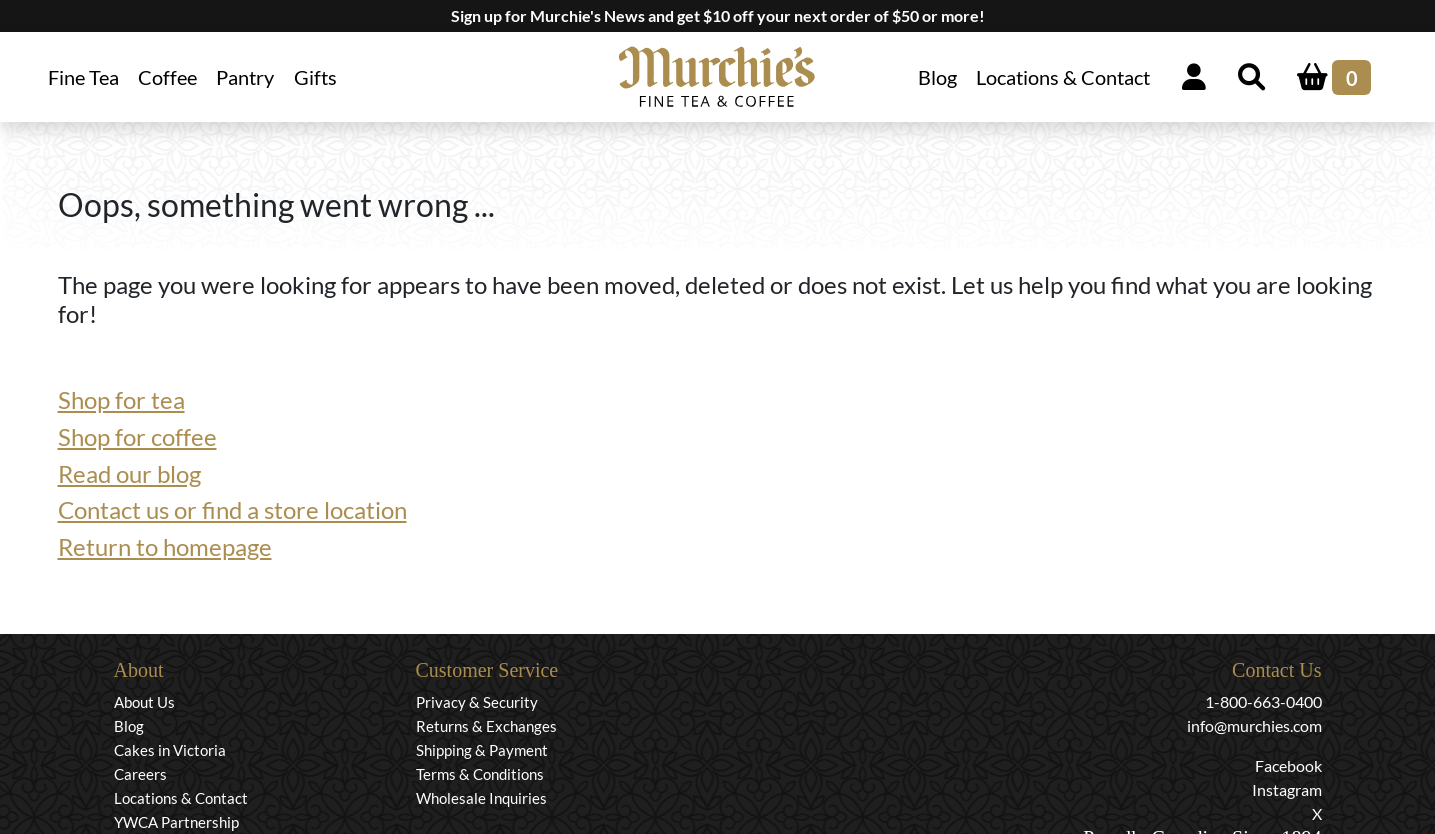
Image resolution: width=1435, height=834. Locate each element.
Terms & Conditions (480, 774)
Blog (937, 77)
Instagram (1287, 789)
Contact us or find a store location (232, 509)
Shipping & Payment (482, 750)
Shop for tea (121, 399)
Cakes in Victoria (170, 750)
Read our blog (129, 473)
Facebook (1288, 765)
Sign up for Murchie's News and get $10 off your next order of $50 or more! (718, 15)
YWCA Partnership (176, 822)
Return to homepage (165, 546)
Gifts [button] (315, 77)
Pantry (245, 77)
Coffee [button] (167, 77)
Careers (140, 774)
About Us (144, 702)
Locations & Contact (1063, 77)
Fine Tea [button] (83, 77)
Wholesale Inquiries (481, 798)
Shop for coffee (137, 436)
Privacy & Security (477, 702)
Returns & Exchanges (486, 726)
